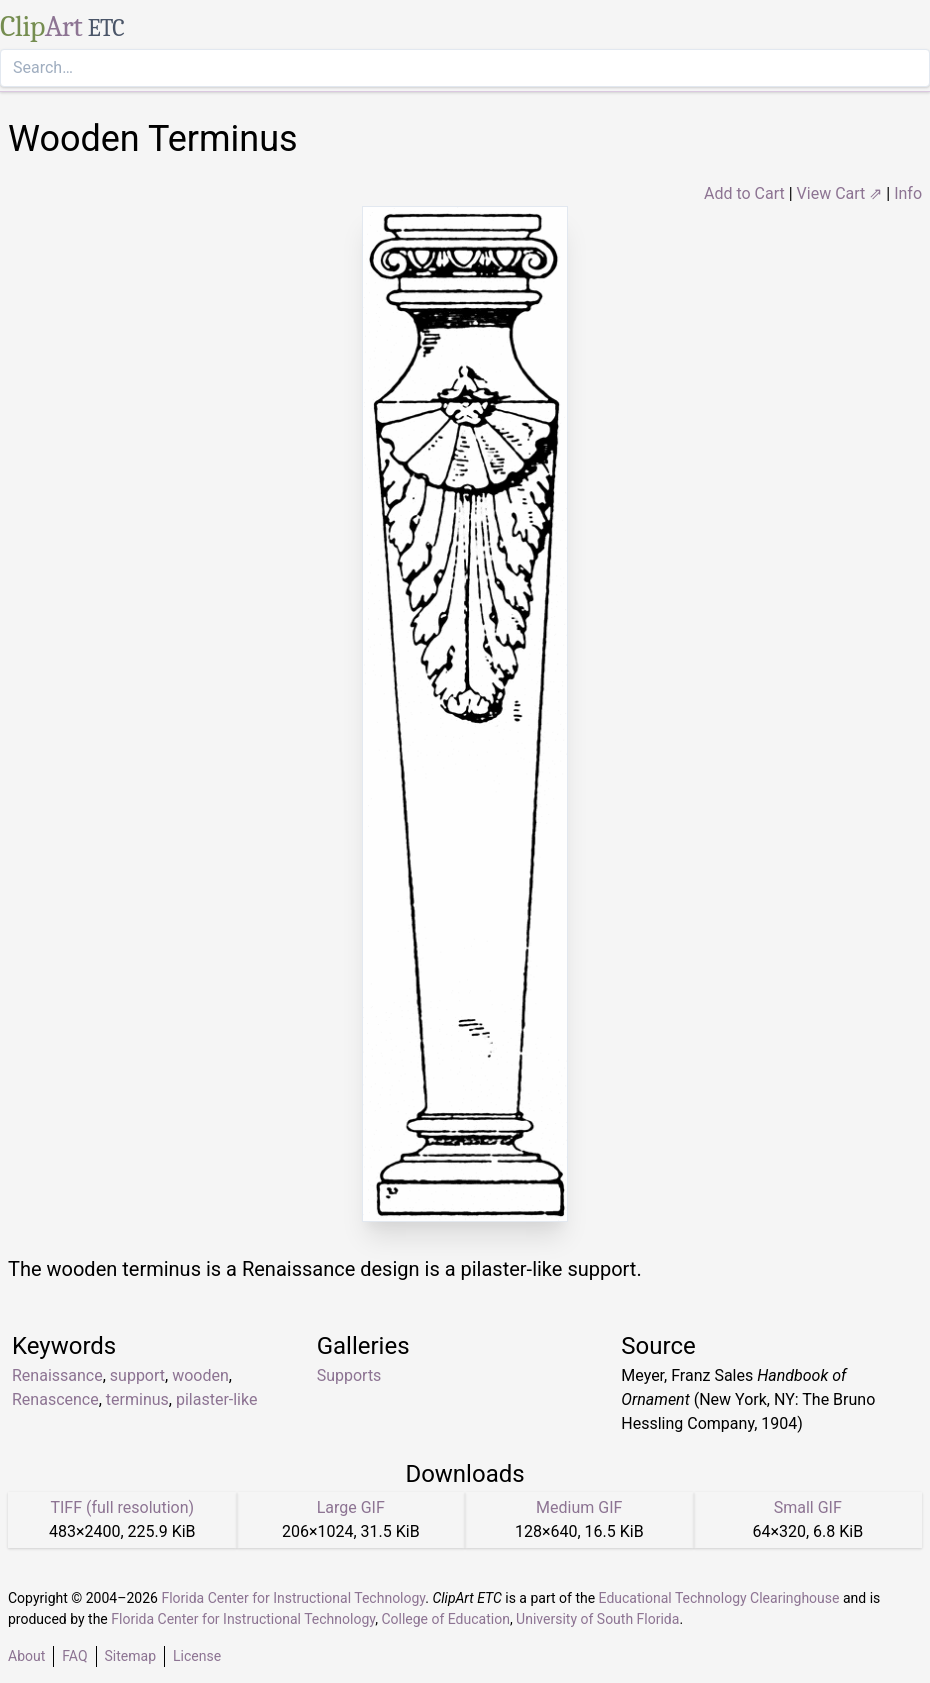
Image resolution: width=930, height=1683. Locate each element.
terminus (137, 1399)
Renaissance (57, 1375)
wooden (200, 1375)
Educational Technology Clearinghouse (719, 1598)
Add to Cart (744, 193)
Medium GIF (579, 1507)
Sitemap (130, 1656)
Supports (349, 1375)
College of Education (445, 1619)
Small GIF (808, 1507)
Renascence (55, 1399)
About (26, 1656)
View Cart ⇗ (840, 193)
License (197, 1656)
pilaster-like (217, 1399)
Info (908, 193)
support (137, 1375)
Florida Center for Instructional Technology (293, 1598)
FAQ (74, 1656)
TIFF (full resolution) (122, 1507)
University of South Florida (597, 1619)
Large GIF (351, 1507)
